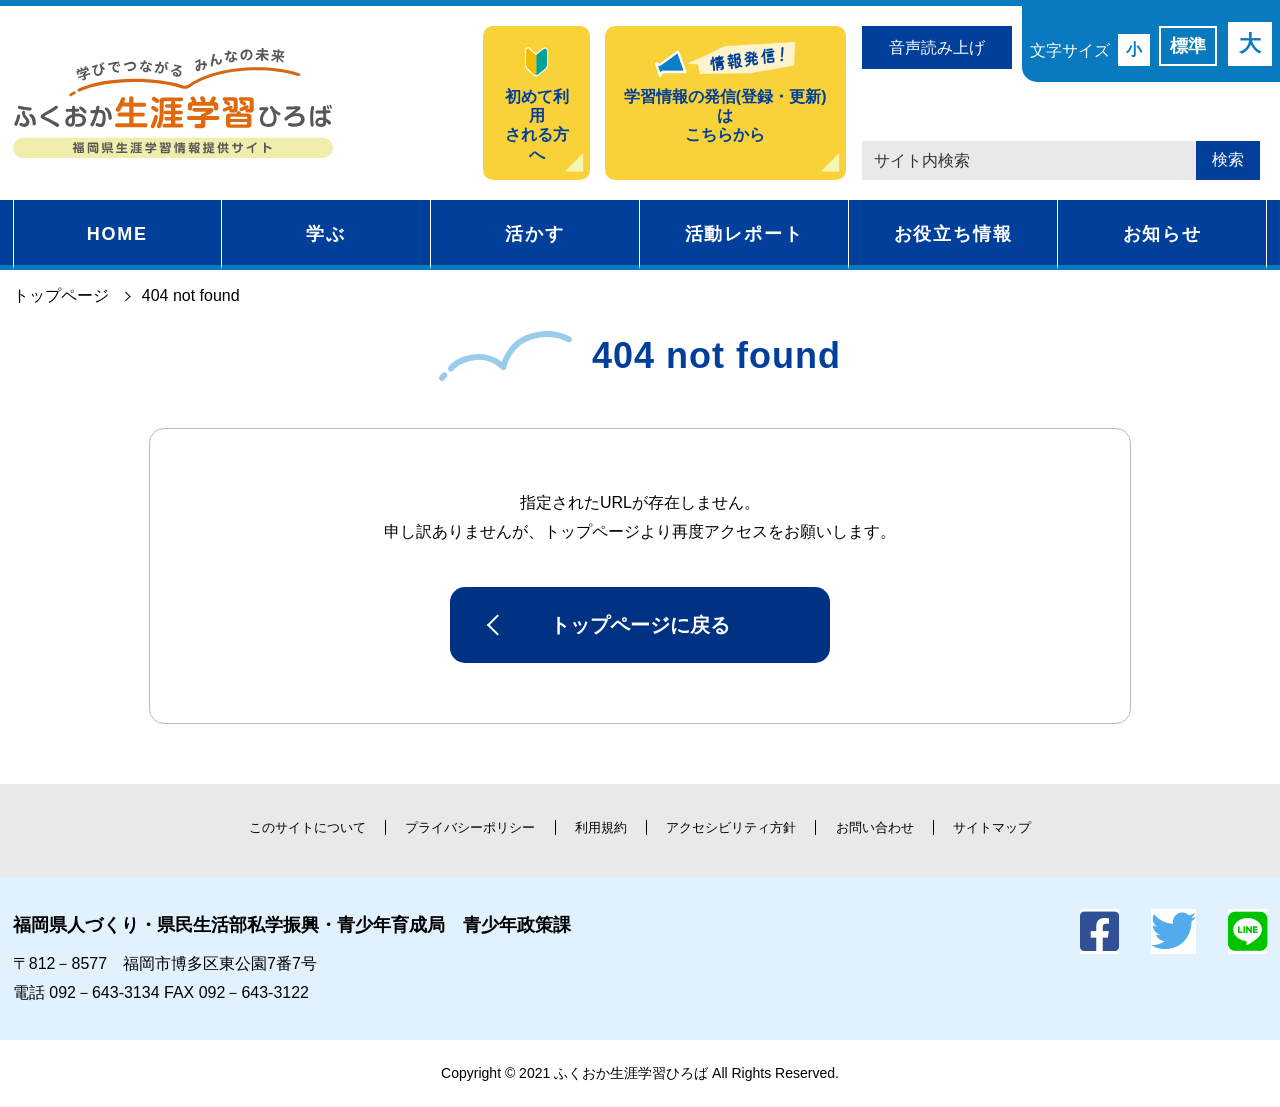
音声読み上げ (937, 47)
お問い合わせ (875, 827)
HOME (117, 234)
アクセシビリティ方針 (731, 827)
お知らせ (1162, 234)
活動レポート (744, 234)
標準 (1188, 46)
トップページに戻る (640, 625)
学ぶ (326, 234)
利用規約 (601, 827)
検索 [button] (1228, 159)
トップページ (61, 295)
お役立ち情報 (953, 234)
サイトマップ (992, 827)
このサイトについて (307, 827)
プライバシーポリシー (470, 827)
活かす (534, 234)
